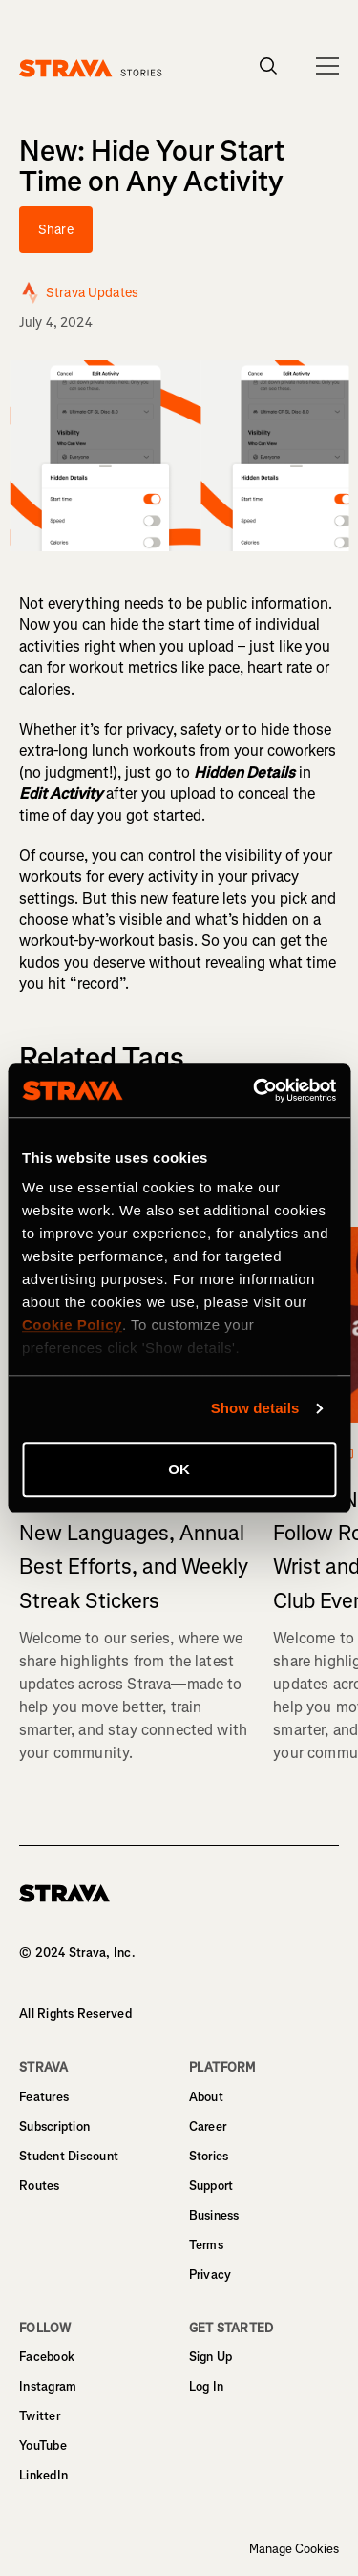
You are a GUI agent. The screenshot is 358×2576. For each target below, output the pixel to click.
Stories (209, 2156)
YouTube (43, 2445)
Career (208, 2126)
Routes (39, 2186)
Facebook (46, 2357)
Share (56, 230)
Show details (255, 1408)
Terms (206, 2245)
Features (44, 2097)
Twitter (39, 2416)
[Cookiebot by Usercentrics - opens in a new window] (255, 1090)
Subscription (54, 2126)
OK (179, 1469)
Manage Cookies (294, 2549)
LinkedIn (43, 2475)
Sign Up (211, 2357)
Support (211, 2186)
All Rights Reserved (75, 2014)
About (206, 2097)
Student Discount (68, 2156)
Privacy (210, 2274)
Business (214, 2215)
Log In (206, 2386)
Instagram (47, 2386)
